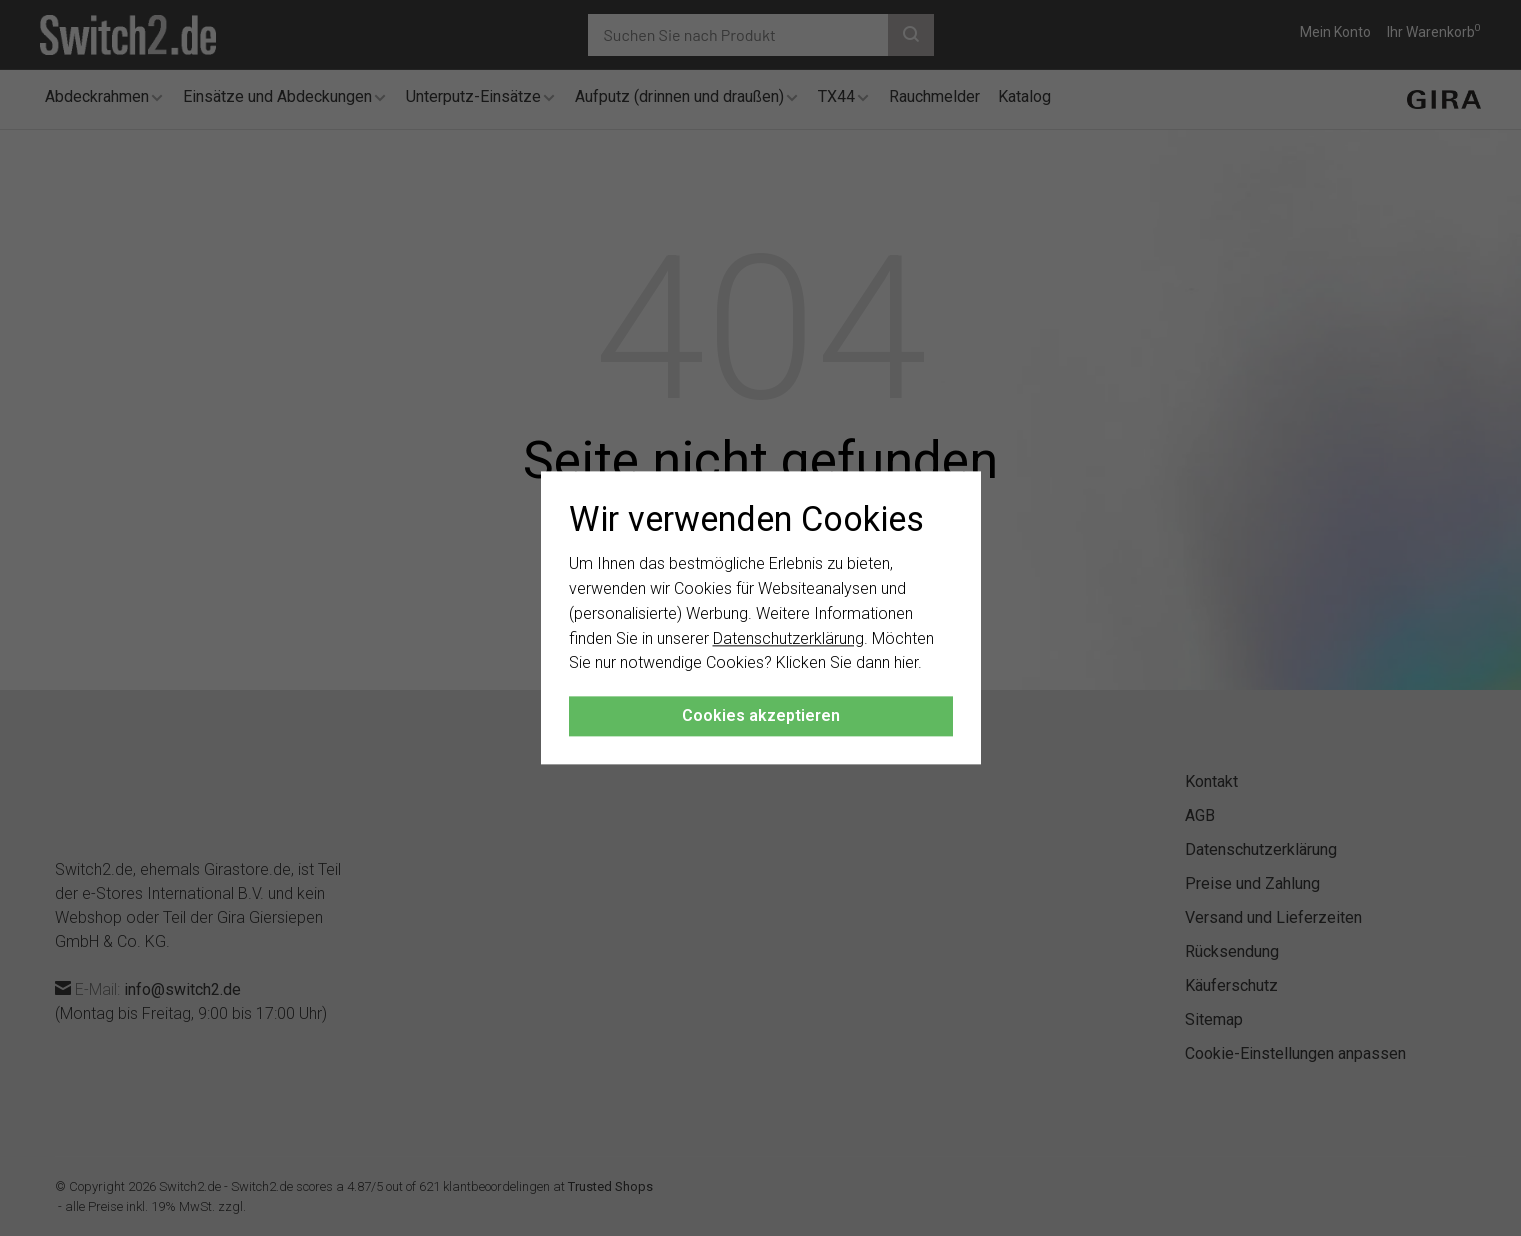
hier (906, 663)
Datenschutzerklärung (788, 638)
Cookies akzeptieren (761, 716)
